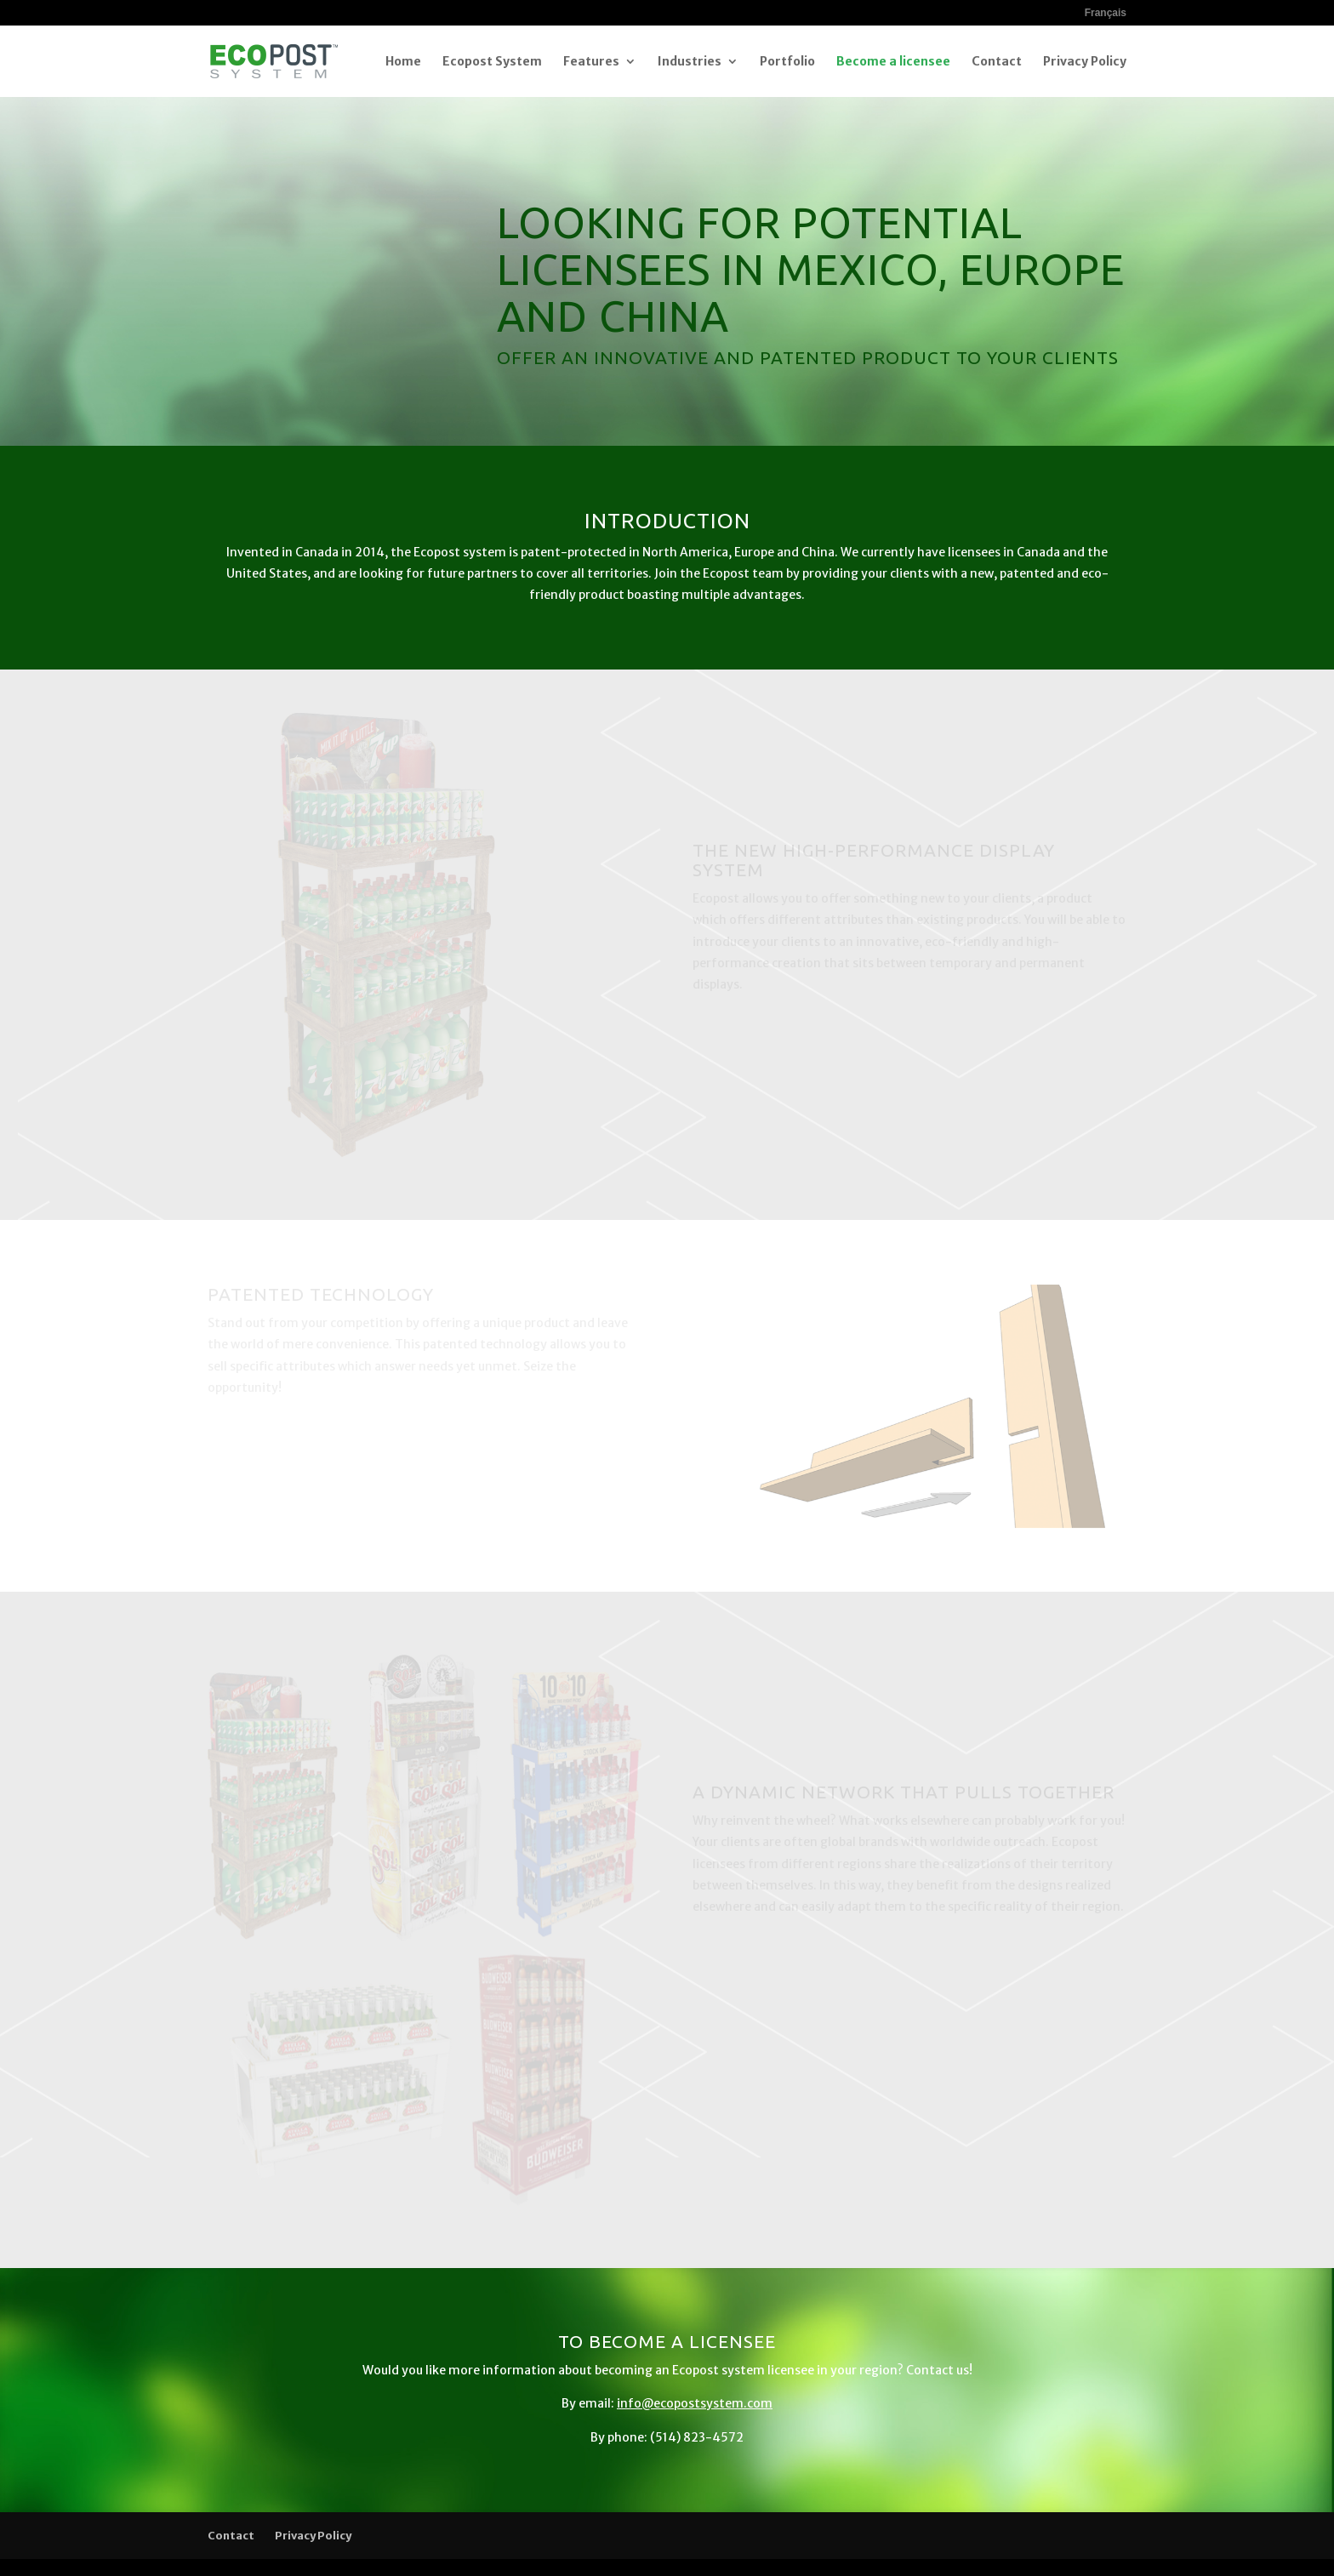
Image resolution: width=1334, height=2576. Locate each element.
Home (403, 62)
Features (591, 62)
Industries (689, 62)
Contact (997, 62)
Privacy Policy (1084, 62)
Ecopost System (492, 62)
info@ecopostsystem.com (694, 2403)
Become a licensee (893, 62)
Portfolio (787, 62)
